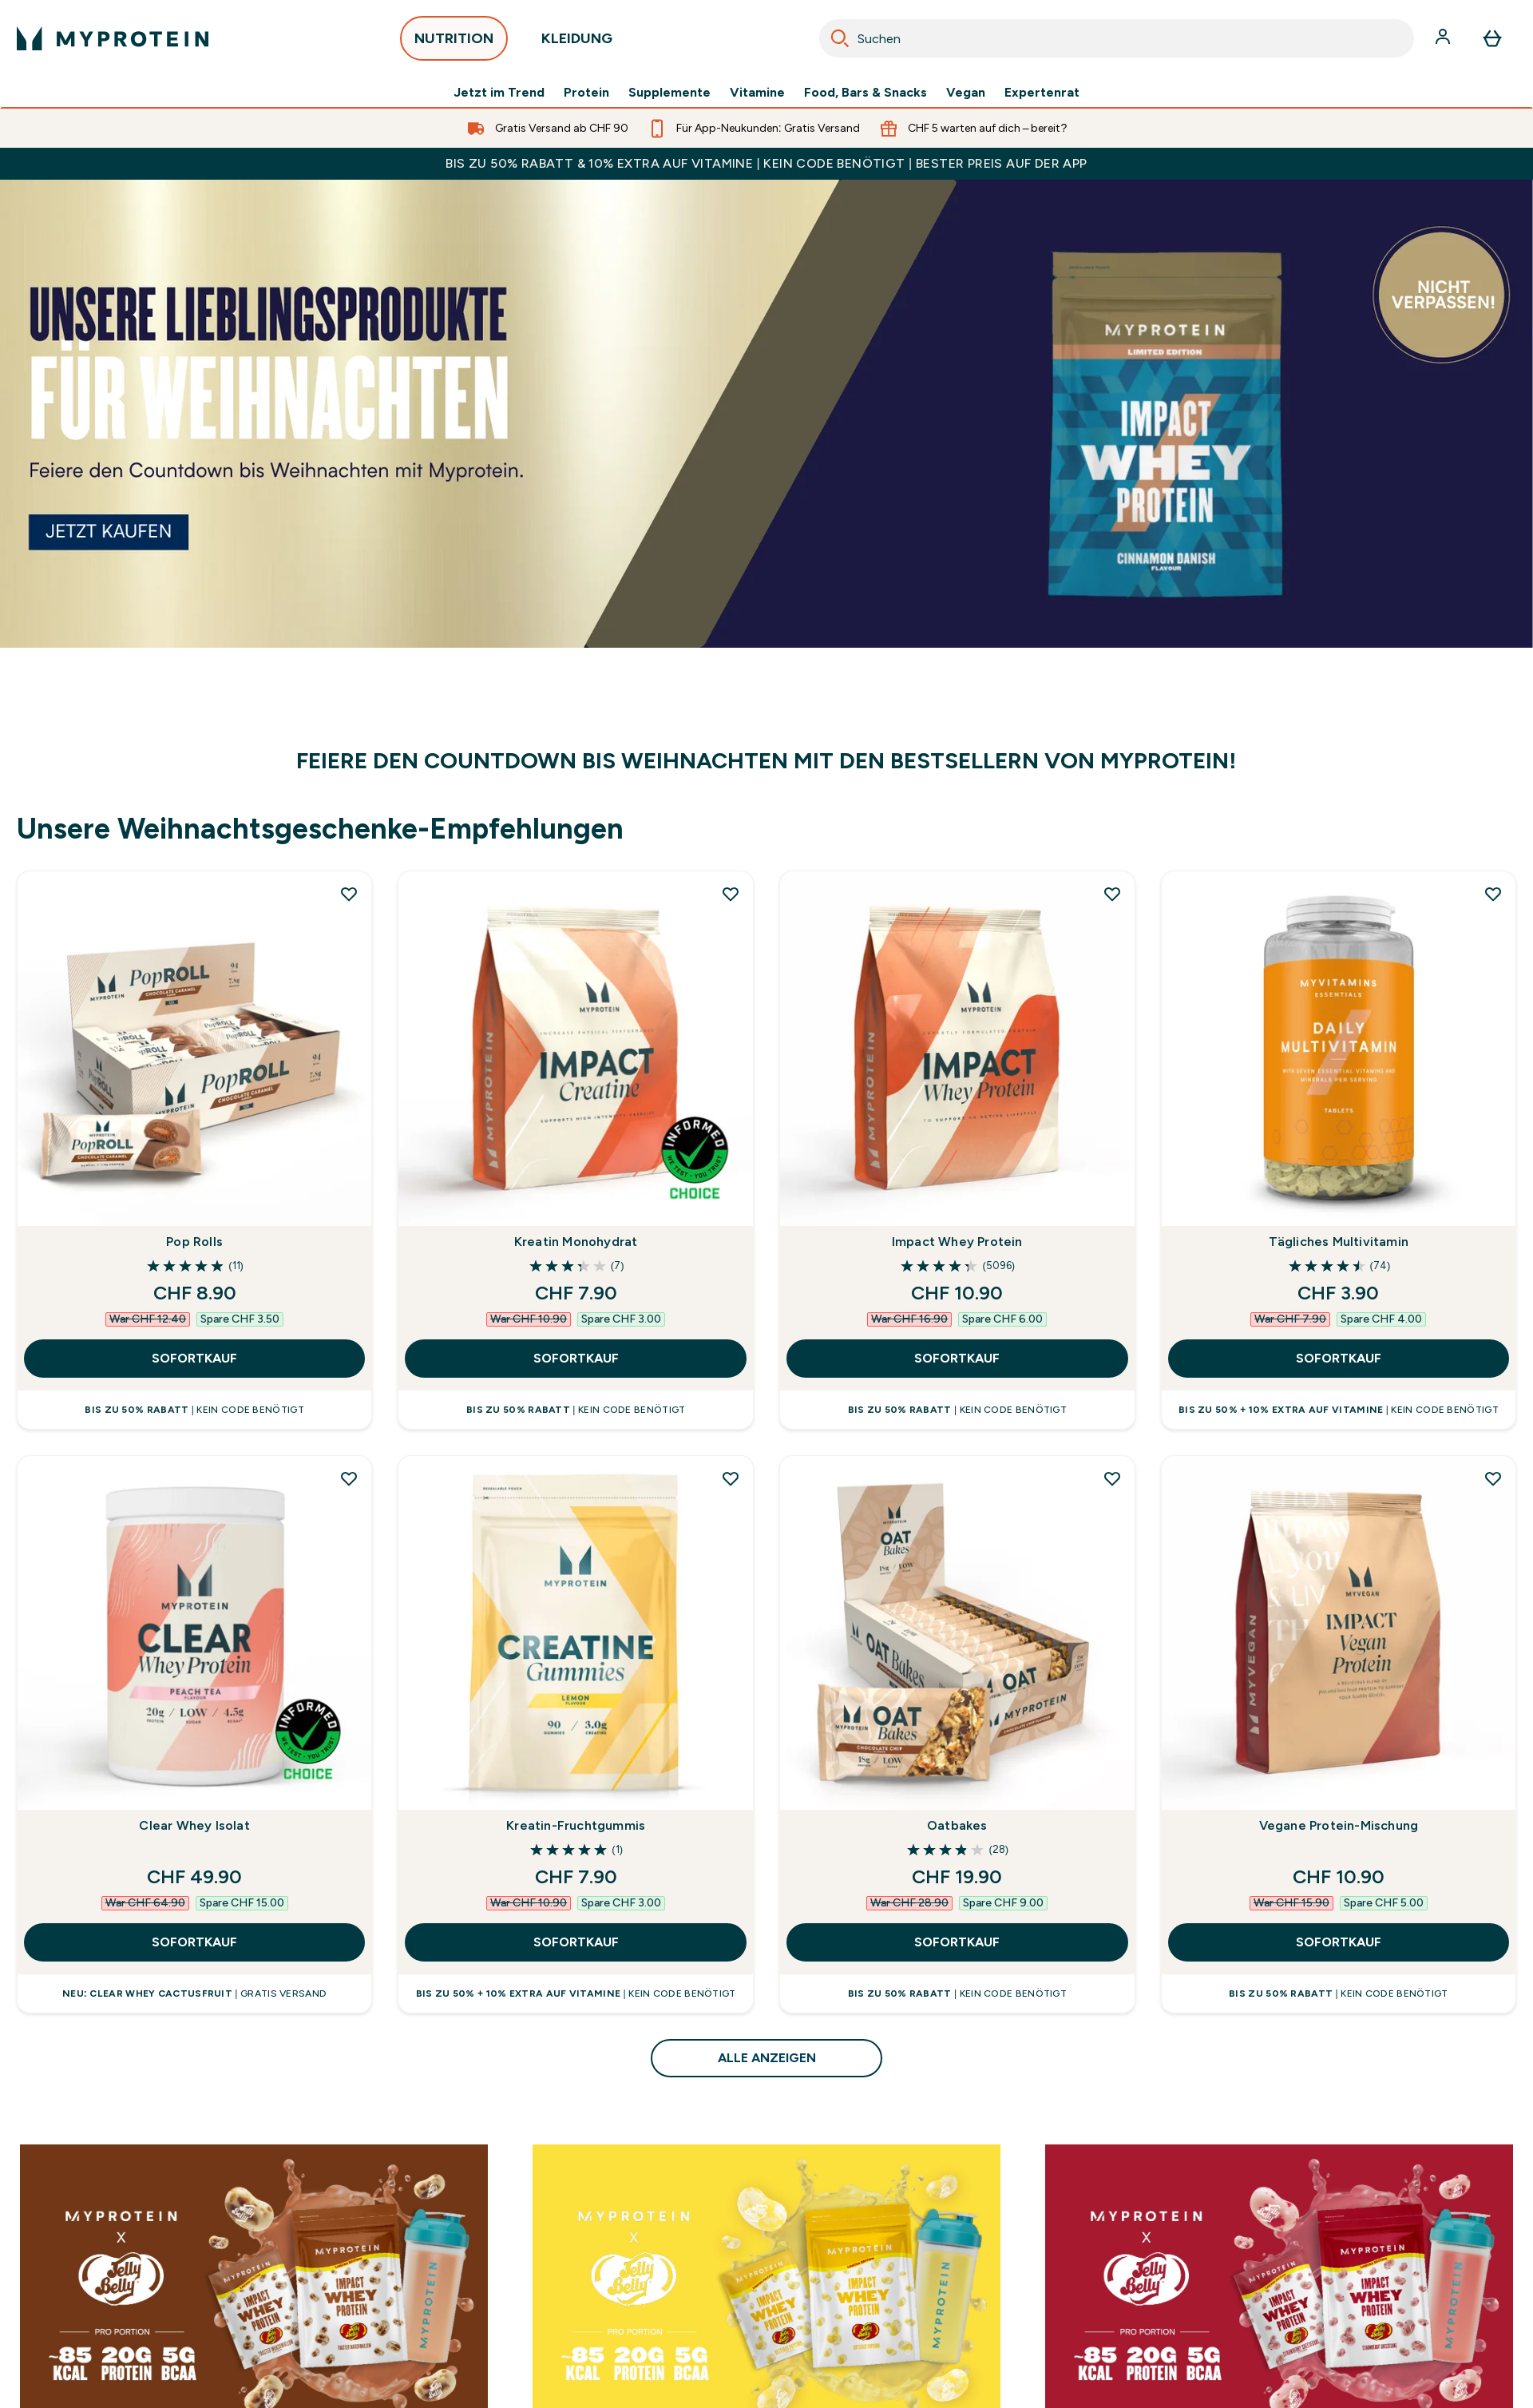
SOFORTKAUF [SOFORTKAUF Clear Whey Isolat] (194, 1942)
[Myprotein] (766, 414)
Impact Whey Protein (957, 1241)
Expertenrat (1041, 92)
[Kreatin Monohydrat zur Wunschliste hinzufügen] (731, 894)
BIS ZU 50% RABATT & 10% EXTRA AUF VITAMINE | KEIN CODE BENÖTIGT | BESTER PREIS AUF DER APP (766, 163)
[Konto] (1444, 38)
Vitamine (757, 92)
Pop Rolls (194, 1241)
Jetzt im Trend (499, 92)
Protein (586, 92)
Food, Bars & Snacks (865, 92)
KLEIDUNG (576, 43)
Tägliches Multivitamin (1338, 1241)
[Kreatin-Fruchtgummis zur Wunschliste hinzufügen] (731, 1478)
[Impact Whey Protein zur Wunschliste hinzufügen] (1112, 894)
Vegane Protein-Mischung (1339, 1825)
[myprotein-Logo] (112, 38)
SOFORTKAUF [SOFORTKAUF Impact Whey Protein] (957, 1358)
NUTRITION (453, 43)
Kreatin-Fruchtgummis (575, 1825)
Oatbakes (957, 1825)
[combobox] (1116, 38)
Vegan (965, 92)
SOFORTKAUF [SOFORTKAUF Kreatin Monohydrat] (576, 1358)
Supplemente (669, 92)
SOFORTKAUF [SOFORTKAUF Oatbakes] (957, 1942)
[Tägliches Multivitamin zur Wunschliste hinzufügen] (1493, 894)
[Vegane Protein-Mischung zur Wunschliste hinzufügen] (1493, 1478)
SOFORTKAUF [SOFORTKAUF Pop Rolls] (194, 1358)
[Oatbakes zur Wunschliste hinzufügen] (1112, 1478)
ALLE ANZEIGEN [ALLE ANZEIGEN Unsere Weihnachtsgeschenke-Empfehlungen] (767, 2057)
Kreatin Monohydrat (576, 1241)
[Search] (840, 38)
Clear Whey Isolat (194, 1825)
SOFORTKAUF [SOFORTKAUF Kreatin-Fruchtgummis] (576, 1942)
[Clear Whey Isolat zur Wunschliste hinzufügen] (349, 1478)
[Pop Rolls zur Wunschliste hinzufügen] (349, 894)
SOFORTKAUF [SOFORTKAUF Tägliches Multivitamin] (1338, 1358)
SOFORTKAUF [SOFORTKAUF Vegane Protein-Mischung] (1338, 1942)
